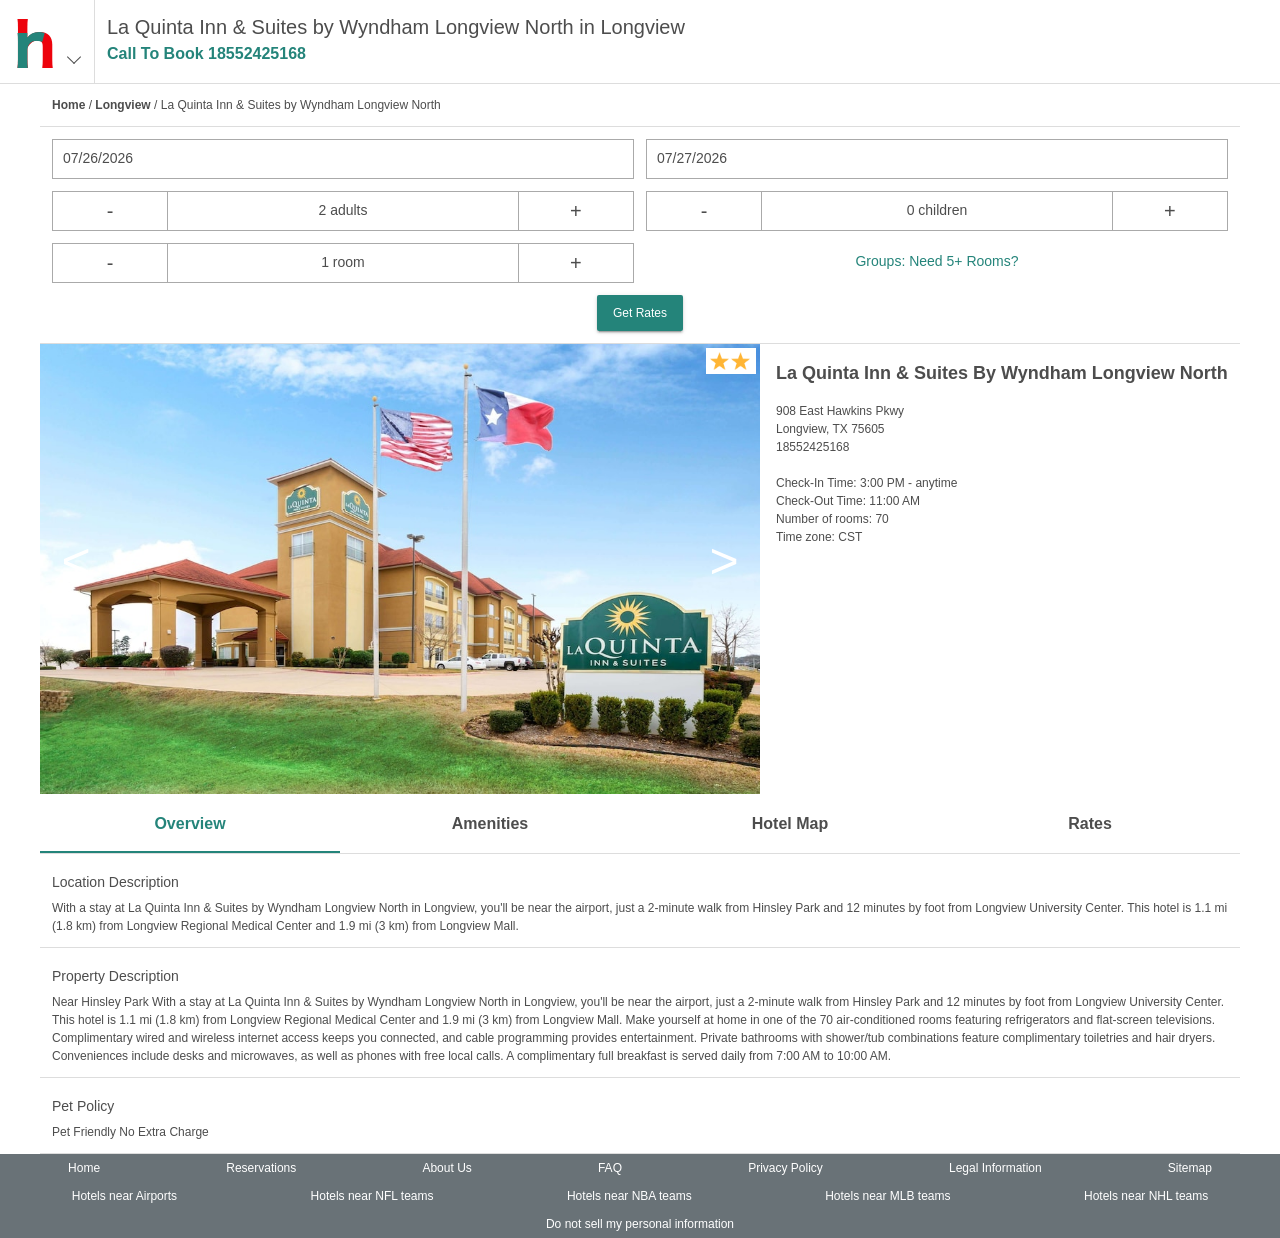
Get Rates (640, 313)
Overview (189, 823)
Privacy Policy (785, 1168)
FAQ (610, 1168)
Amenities (490, 823)
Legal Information (995, 1168)
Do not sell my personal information (640, 1224)
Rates (1090, 823)
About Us (446, 1168)
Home (68, 105)
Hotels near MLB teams (887, 1196)
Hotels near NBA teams (629, 1196)
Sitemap (1190, 1168)
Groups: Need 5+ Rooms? (936, 261)
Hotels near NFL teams (372, 1196)
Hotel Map (790, 823)
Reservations (261, 1168)
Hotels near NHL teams (1146, 1196)
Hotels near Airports (124, 1196)
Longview (122, 105)
